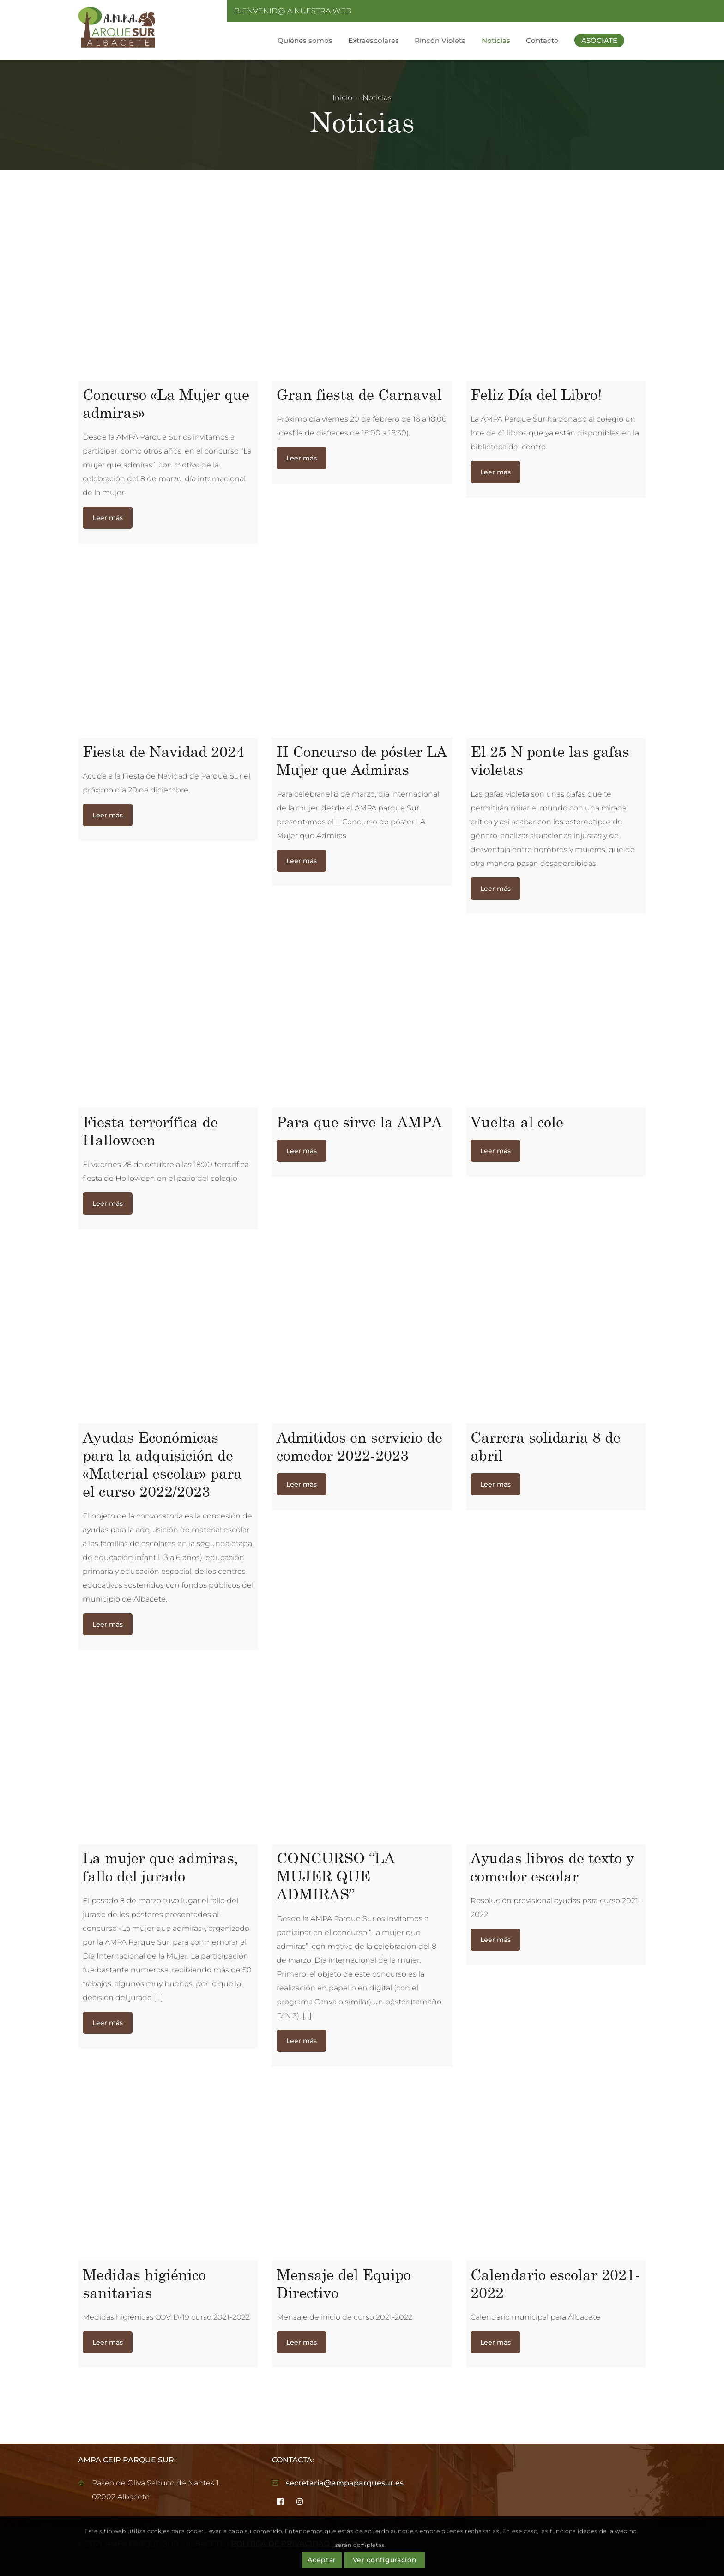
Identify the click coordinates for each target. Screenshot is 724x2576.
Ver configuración (385, 2560)
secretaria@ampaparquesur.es (345, 2483)
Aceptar (322, 2560)
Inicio (342, 97)
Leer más (107, 518)
